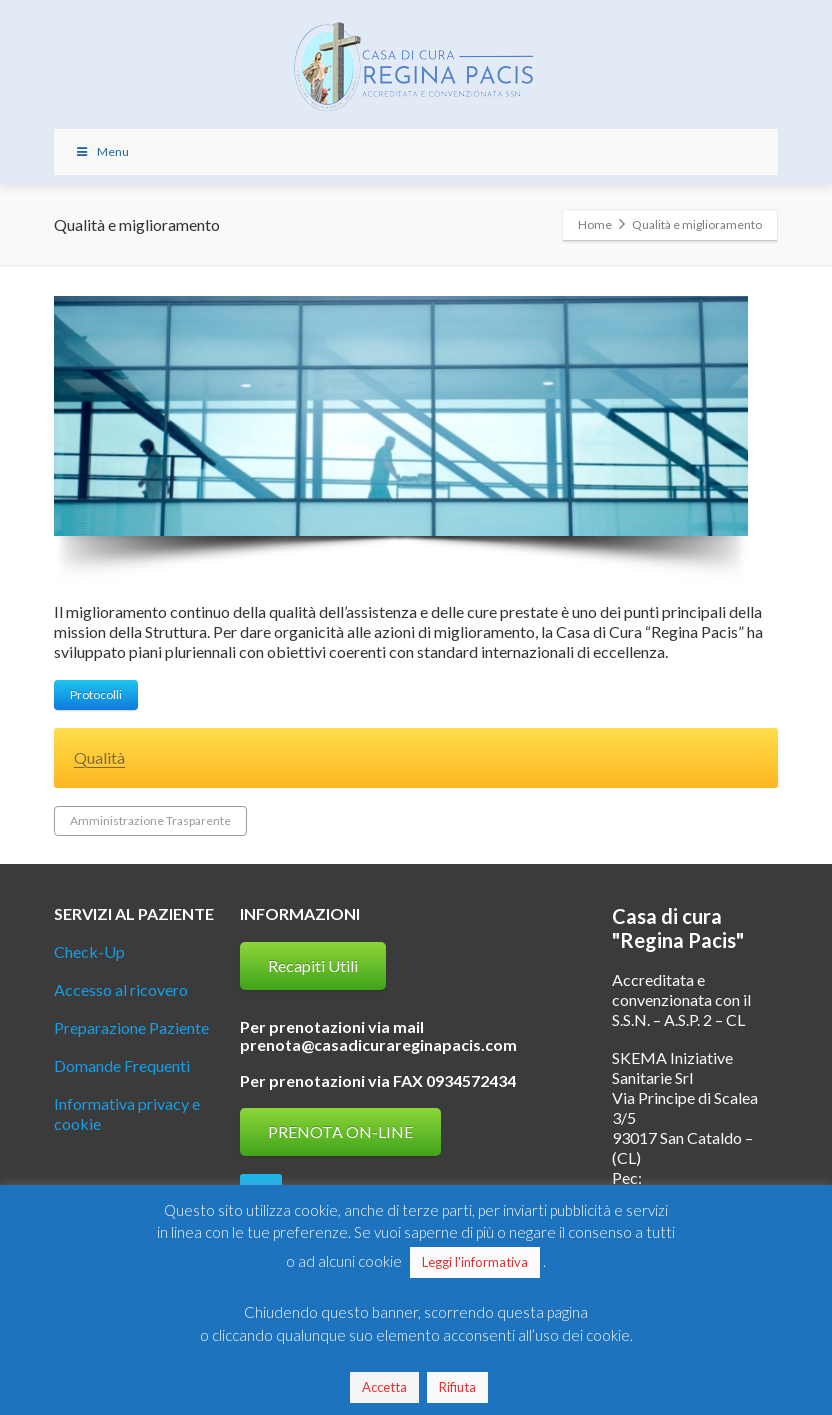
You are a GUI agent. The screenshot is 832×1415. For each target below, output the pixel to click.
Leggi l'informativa (475, 1262)
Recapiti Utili (313, 965)
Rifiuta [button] (457, 1387)
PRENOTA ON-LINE (340, 1131)
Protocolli (96, 694)
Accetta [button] (384, 1387)
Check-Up (89, 951)
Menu (101, 151)
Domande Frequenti (122, 1065)
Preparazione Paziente (131, 1027)
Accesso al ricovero (121, 989)
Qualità (99, 757)
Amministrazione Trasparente (150, 820)
